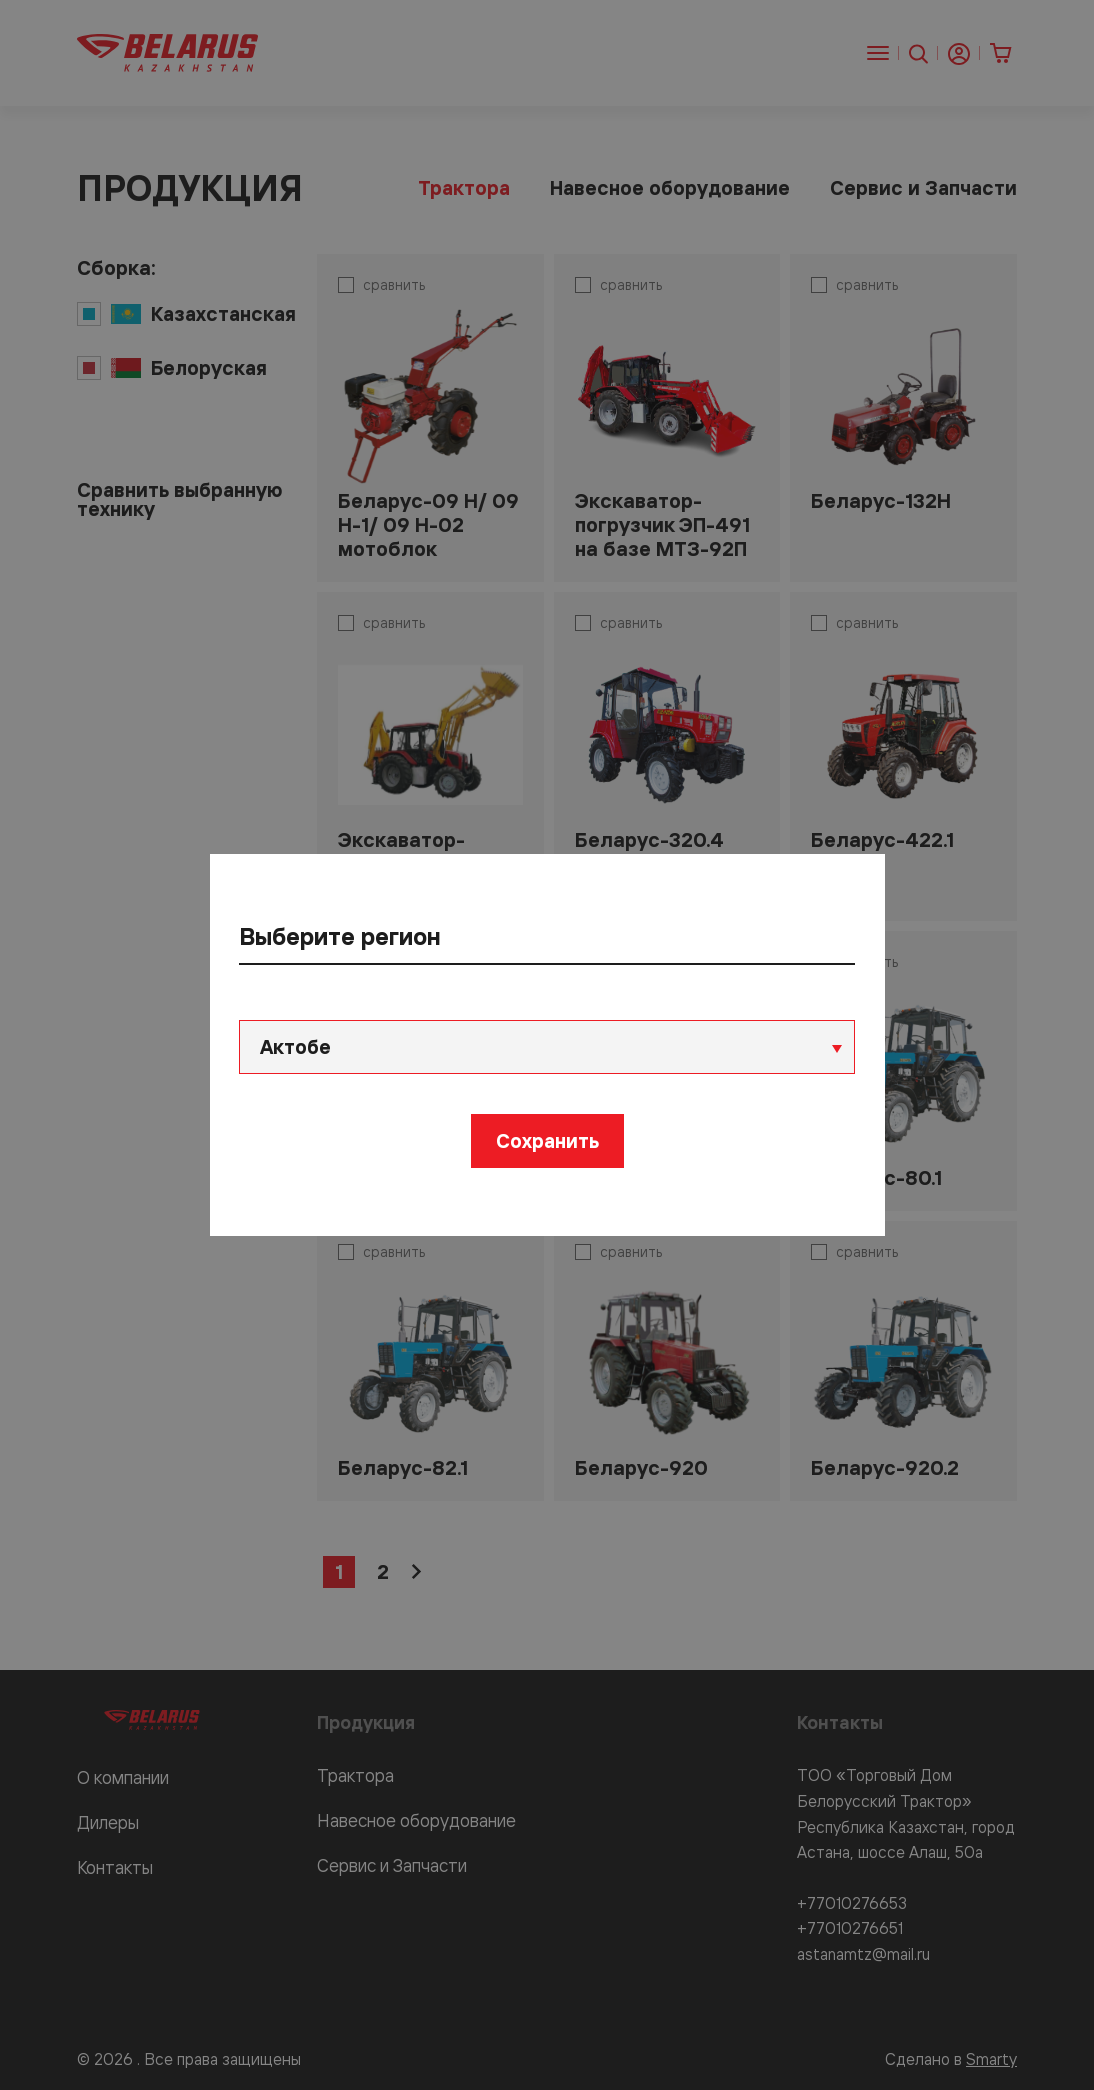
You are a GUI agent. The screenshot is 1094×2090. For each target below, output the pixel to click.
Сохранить (547, 1140)
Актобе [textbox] (297, 1046)
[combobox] (547, 1047)
